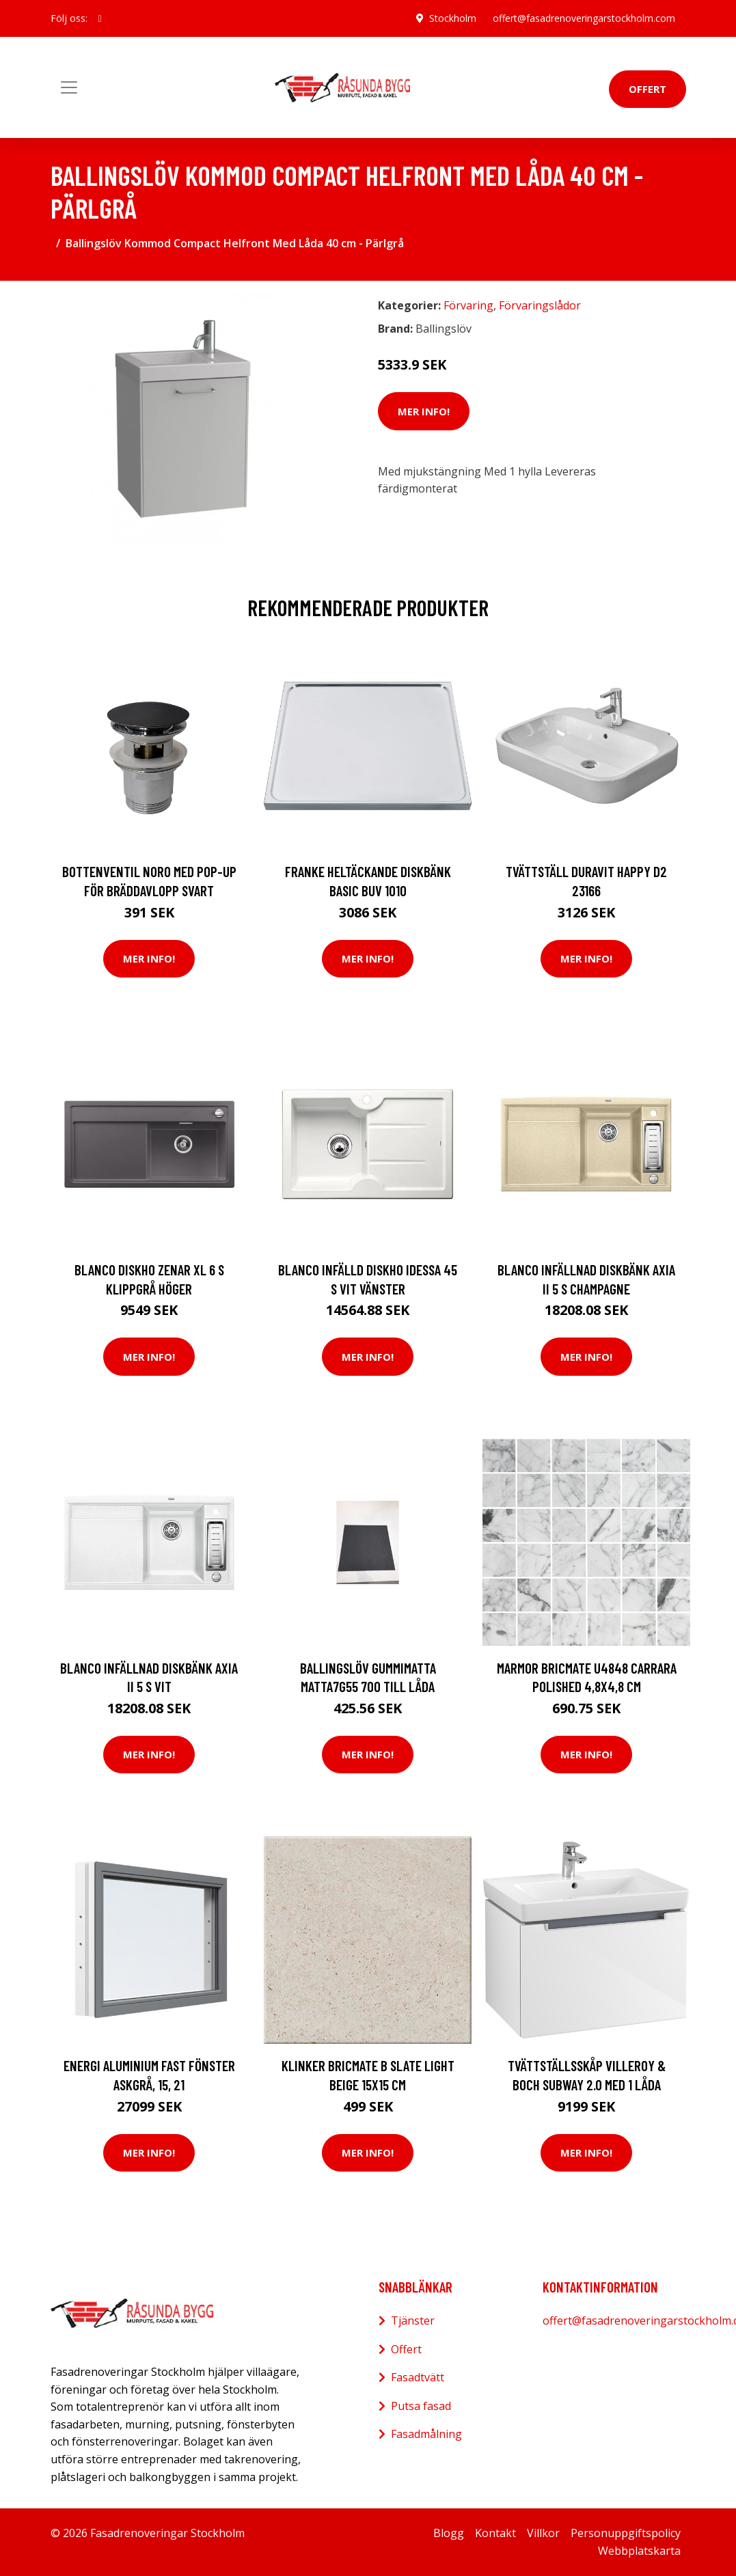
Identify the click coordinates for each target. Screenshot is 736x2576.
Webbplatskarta (639, 2550)
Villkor (543, 2532)
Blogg (448, 2532)
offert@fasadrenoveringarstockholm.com (584, 18)
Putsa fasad (421, 2405)
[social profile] (100, 18)
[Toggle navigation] (69, 87)
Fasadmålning (426, 2433)
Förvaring (468, 305)
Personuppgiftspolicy (626, 2532)
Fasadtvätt (417, 2377)
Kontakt (495, 2532)
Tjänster (413, 2320)
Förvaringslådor (540, 305)
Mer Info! (424, 411)
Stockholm (452, 18)
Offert (647, 89)
